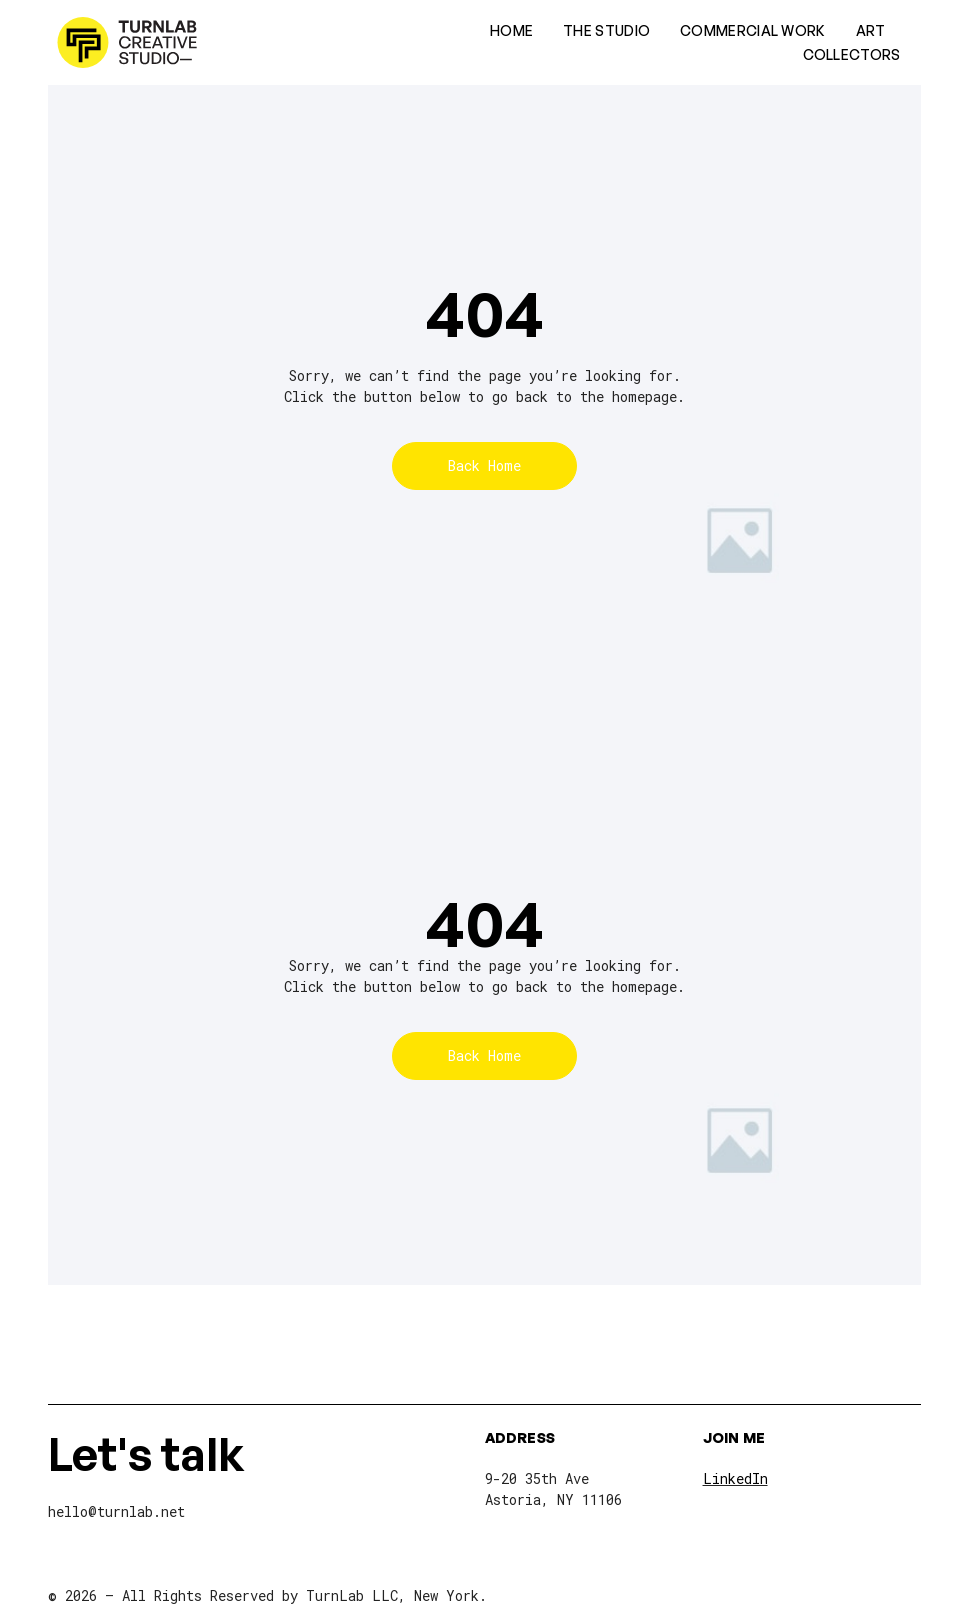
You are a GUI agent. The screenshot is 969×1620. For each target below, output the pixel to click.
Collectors (852, 54)
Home (511, 30)
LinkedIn (735, 1478)
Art (871, 30)
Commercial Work (753, 30)
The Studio (606, 30)
